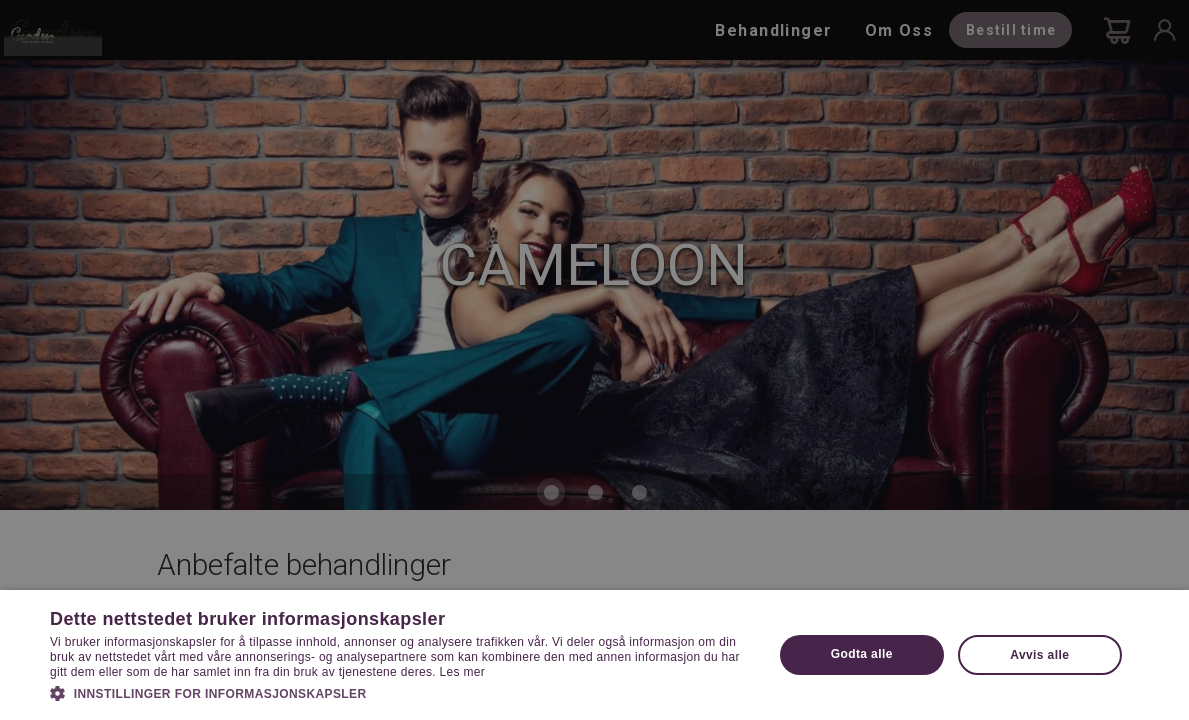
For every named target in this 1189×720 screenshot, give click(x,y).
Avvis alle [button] (1039, 655)
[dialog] (594, 360)
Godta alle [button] (862, 654)
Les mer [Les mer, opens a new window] (462, 672)
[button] (400, 692)
